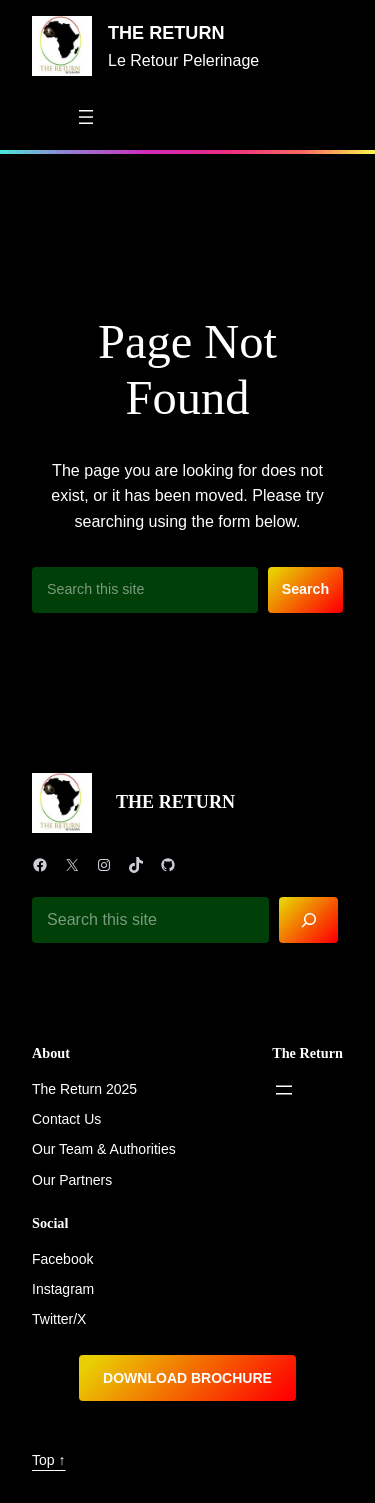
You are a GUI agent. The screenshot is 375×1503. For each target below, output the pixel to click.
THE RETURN (166, 33)
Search (306, 589)
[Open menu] (86, 117)
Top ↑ (48, 1460)
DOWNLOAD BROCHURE (187, 1378)
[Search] (308, 920)
